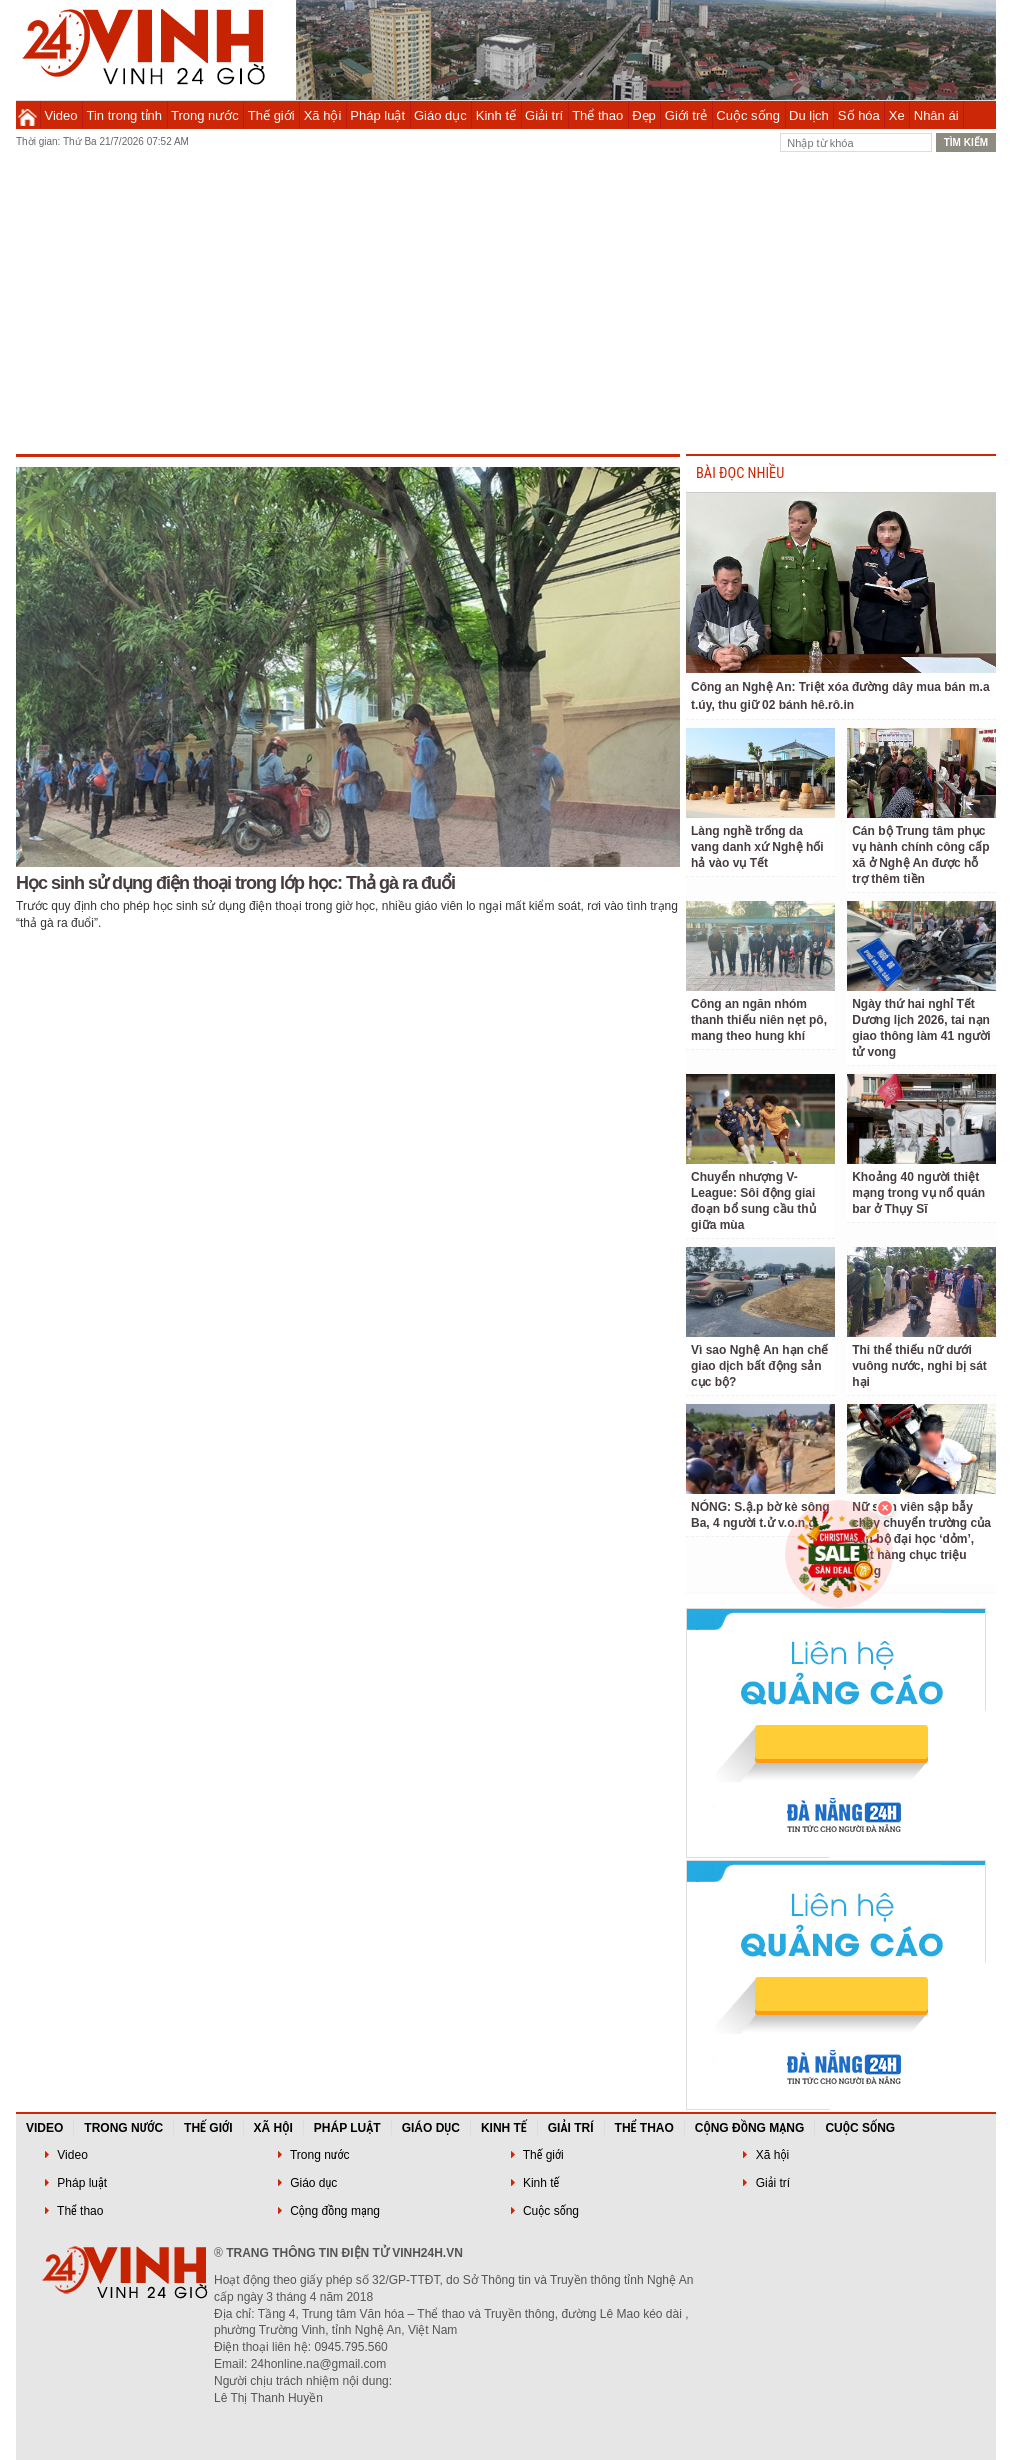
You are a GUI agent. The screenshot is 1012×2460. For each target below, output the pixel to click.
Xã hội (323, 115)
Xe (897, 115)
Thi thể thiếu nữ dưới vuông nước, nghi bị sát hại (919, 1366)
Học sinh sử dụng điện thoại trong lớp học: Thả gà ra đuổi (235, 883)
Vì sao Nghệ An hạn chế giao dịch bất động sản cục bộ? (759, 1366)
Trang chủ (27, 115)
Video (61, 115)
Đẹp (644, 115)
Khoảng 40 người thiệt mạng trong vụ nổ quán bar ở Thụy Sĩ (918, 1193)
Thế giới (271, 115)
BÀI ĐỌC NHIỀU (740, 473)
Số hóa (859, 115)
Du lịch (809, 115)
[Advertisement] (506, 304)
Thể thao (597, 115)
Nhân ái (936, 115)
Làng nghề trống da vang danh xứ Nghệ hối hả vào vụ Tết (757, 847)
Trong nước (205, 115)
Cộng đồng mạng (750, 2128)
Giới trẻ (686, 115)
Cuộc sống (748, 115)
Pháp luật (377, 115)
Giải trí (544, 115)
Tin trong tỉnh (125, 115)
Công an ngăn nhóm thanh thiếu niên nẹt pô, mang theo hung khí (759, 1020)
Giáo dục (440, 115)
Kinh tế (496, 115)
